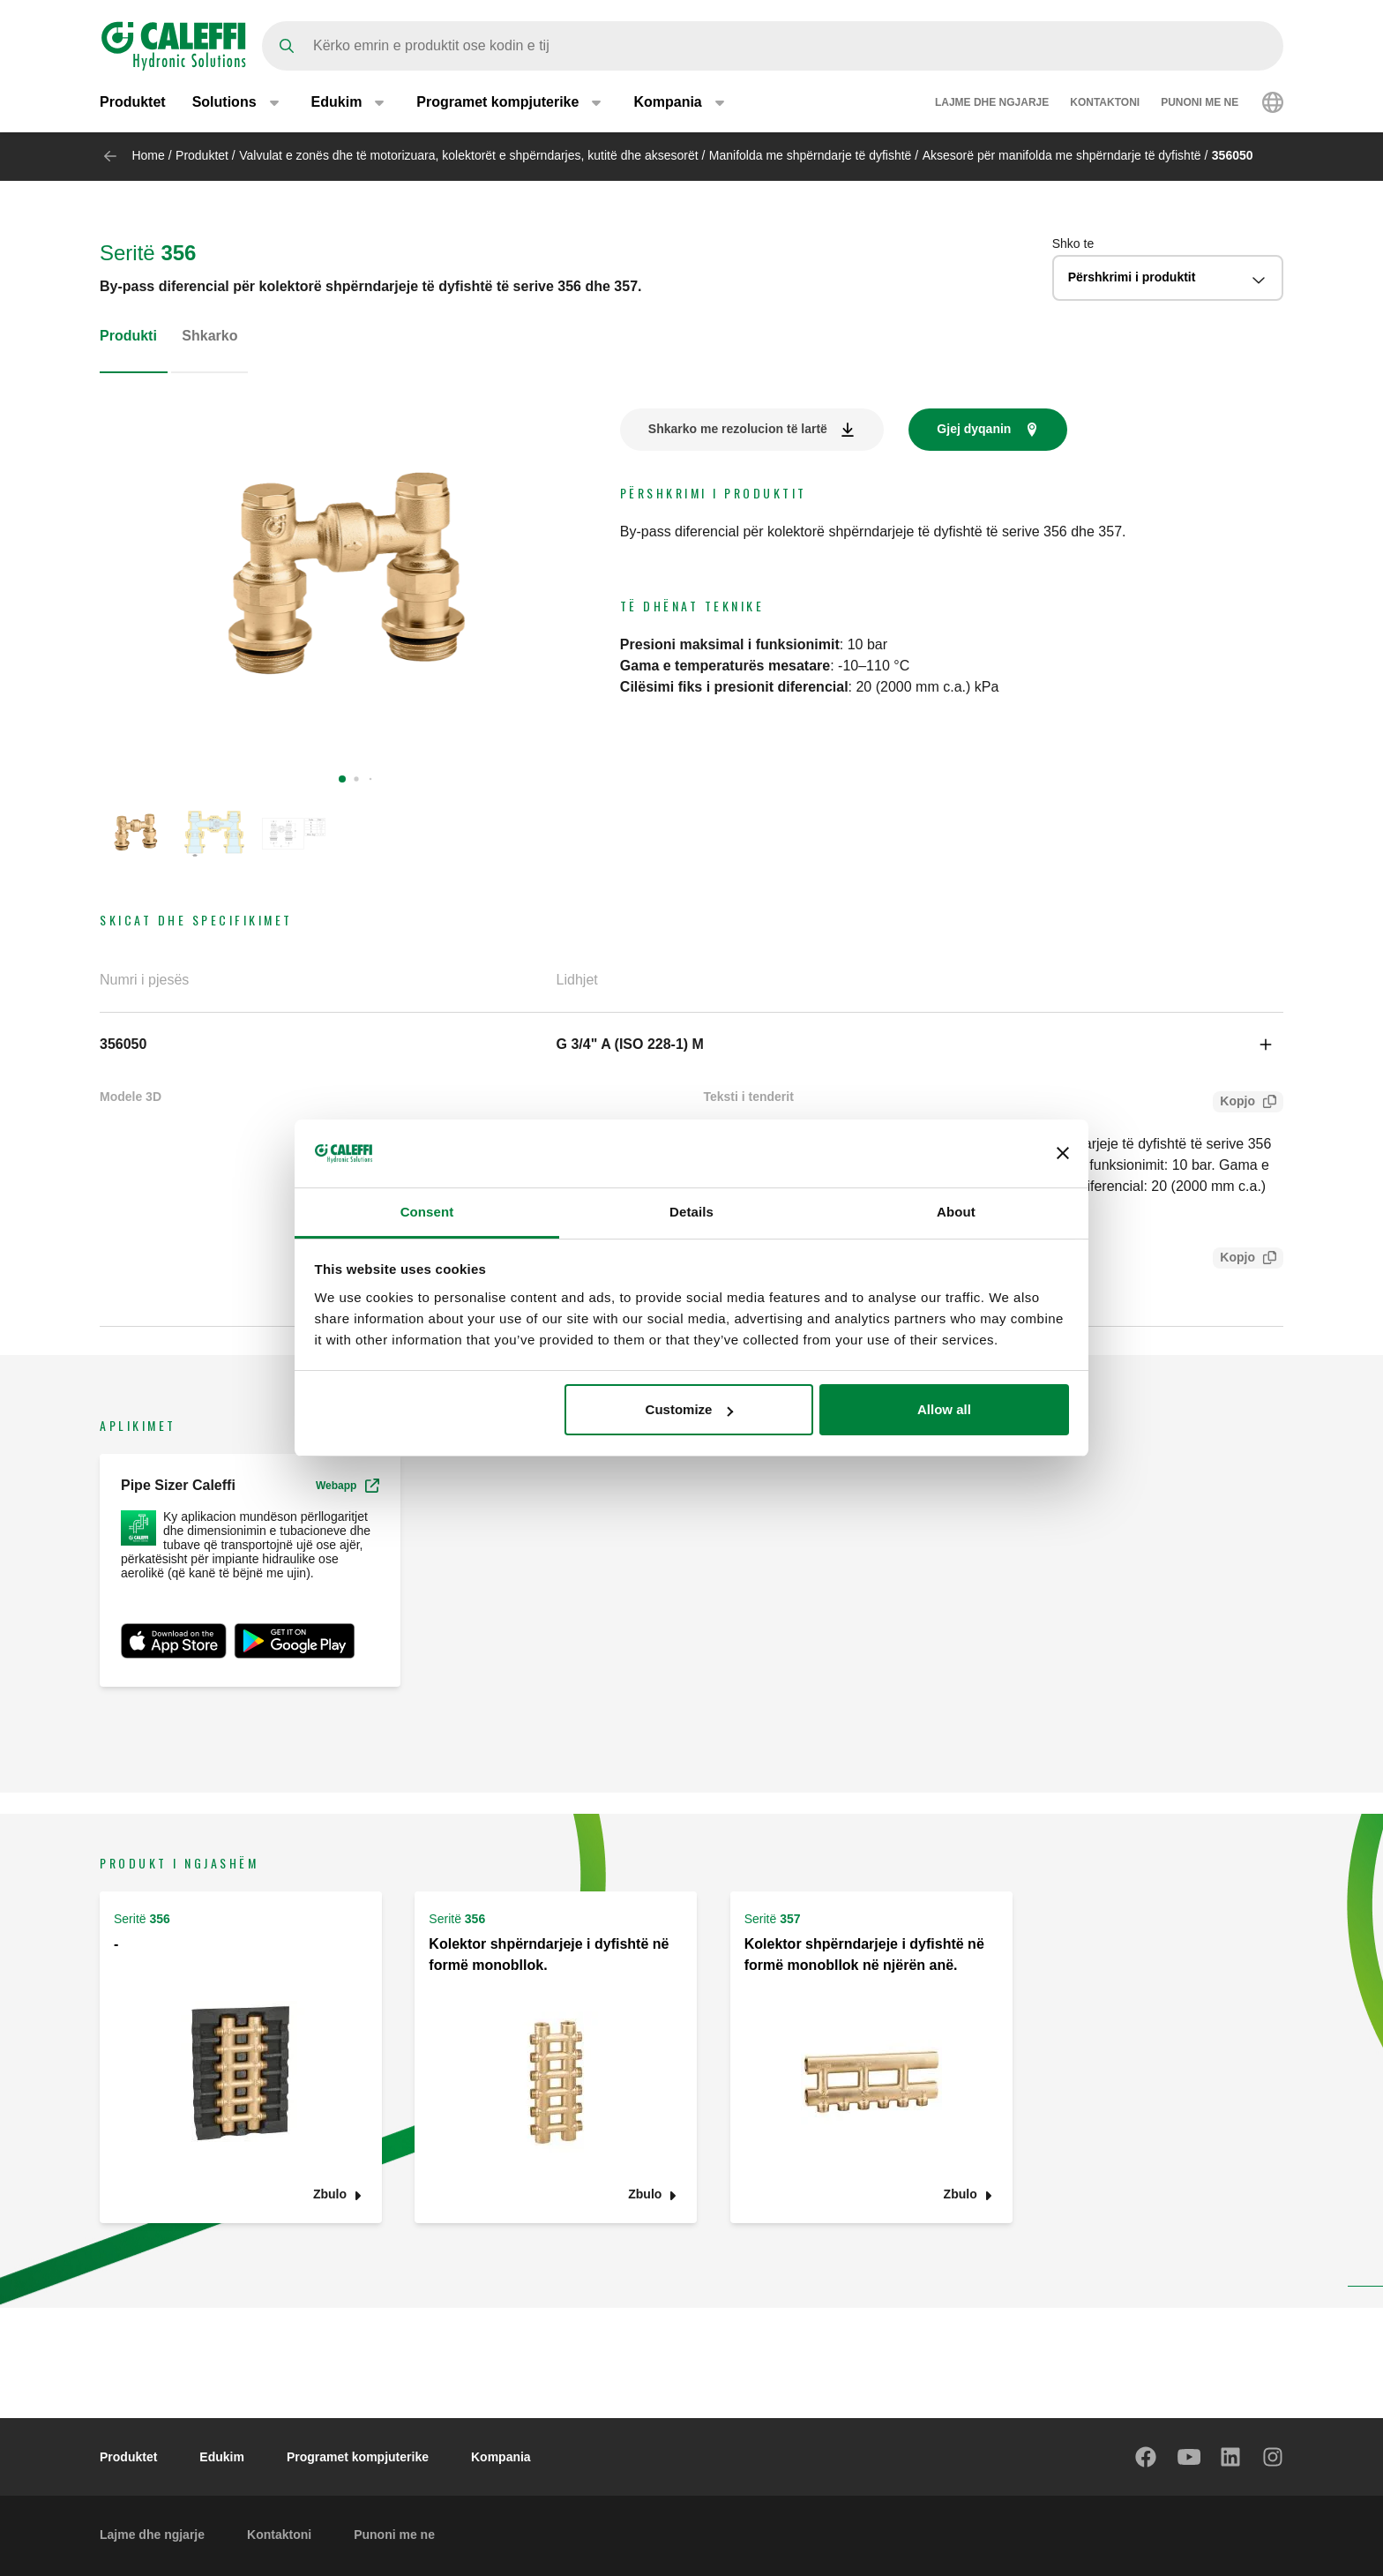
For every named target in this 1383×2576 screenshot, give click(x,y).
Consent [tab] (427, 1211)
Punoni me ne (1199, 104)
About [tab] (956, 1211)
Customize (690, 1409)
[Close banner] (1063, 1153)
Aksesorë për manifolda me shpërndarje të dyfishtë (1062, 155)
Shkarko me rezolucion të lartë (737, 429)
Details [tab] (691, 1211)
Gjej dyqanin (974, 429)
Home (147, 155)
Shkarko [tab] (209, 335)
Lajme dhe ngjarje (992, 104)
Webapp (347, 1486)
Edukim (221, 2457)
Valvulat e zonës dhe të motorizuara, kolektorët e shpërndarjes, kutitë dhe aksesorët (468, 155)
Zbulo (330, 2194)
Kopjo (1234, 1103)
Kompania (501, 2457)
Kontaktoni (1105, 104)
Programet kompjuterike (358, 2457)
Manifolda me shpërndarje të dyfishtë (810, 155)
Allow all (944, 1409)
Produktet (133, 103)
